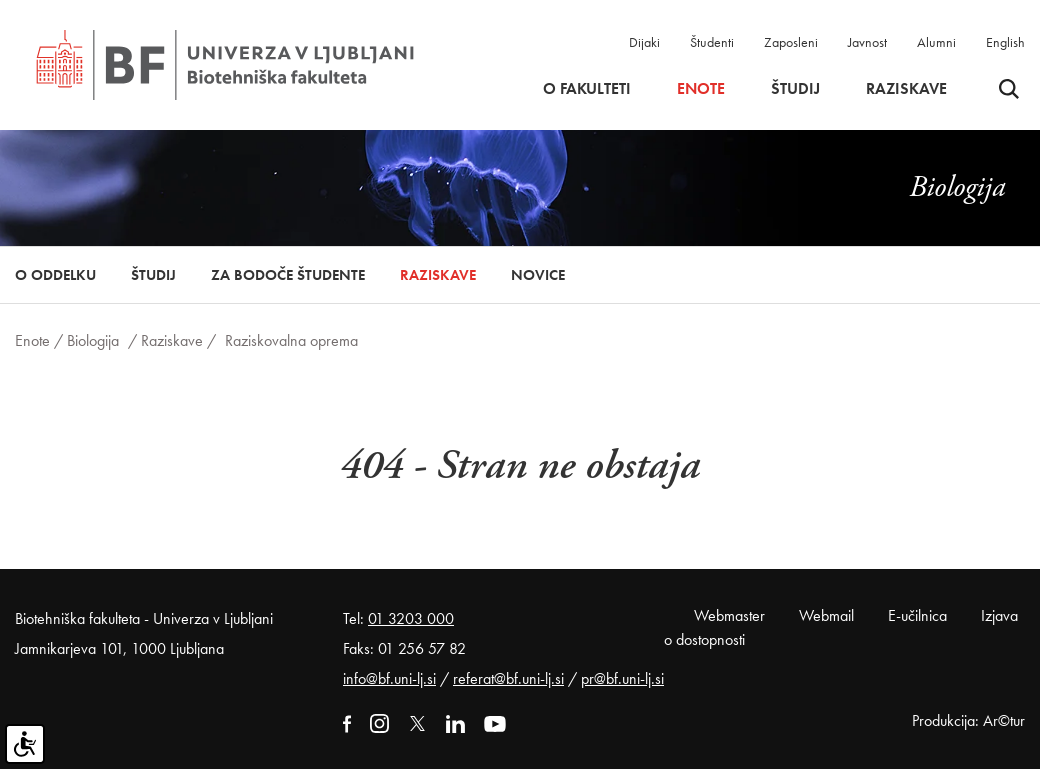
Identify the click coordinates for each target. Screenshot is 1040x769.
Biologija (93, 340)
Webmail (826, 615)
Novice (538, 275)
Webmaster (729, 615)
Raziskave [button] (906, 89)
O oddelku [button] (55, 275)
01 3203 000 (411, 618)
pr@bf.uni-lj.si (622, 678)
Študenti (712, 42)
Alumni (936, 42)
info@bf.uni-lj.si (389, 678)
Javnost (867, 42)
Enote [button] (701, 89)
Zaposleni (791, 42)
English (1005, 42)
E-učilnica (917, 615)
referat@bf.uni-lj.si (508, 678)
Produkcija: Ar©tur (968, 720)
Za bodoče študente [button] (288, 275)
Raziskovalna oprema (291, 340)
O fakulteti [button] (587, 89)
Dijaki (644, 42)
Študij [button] (795, 89)
